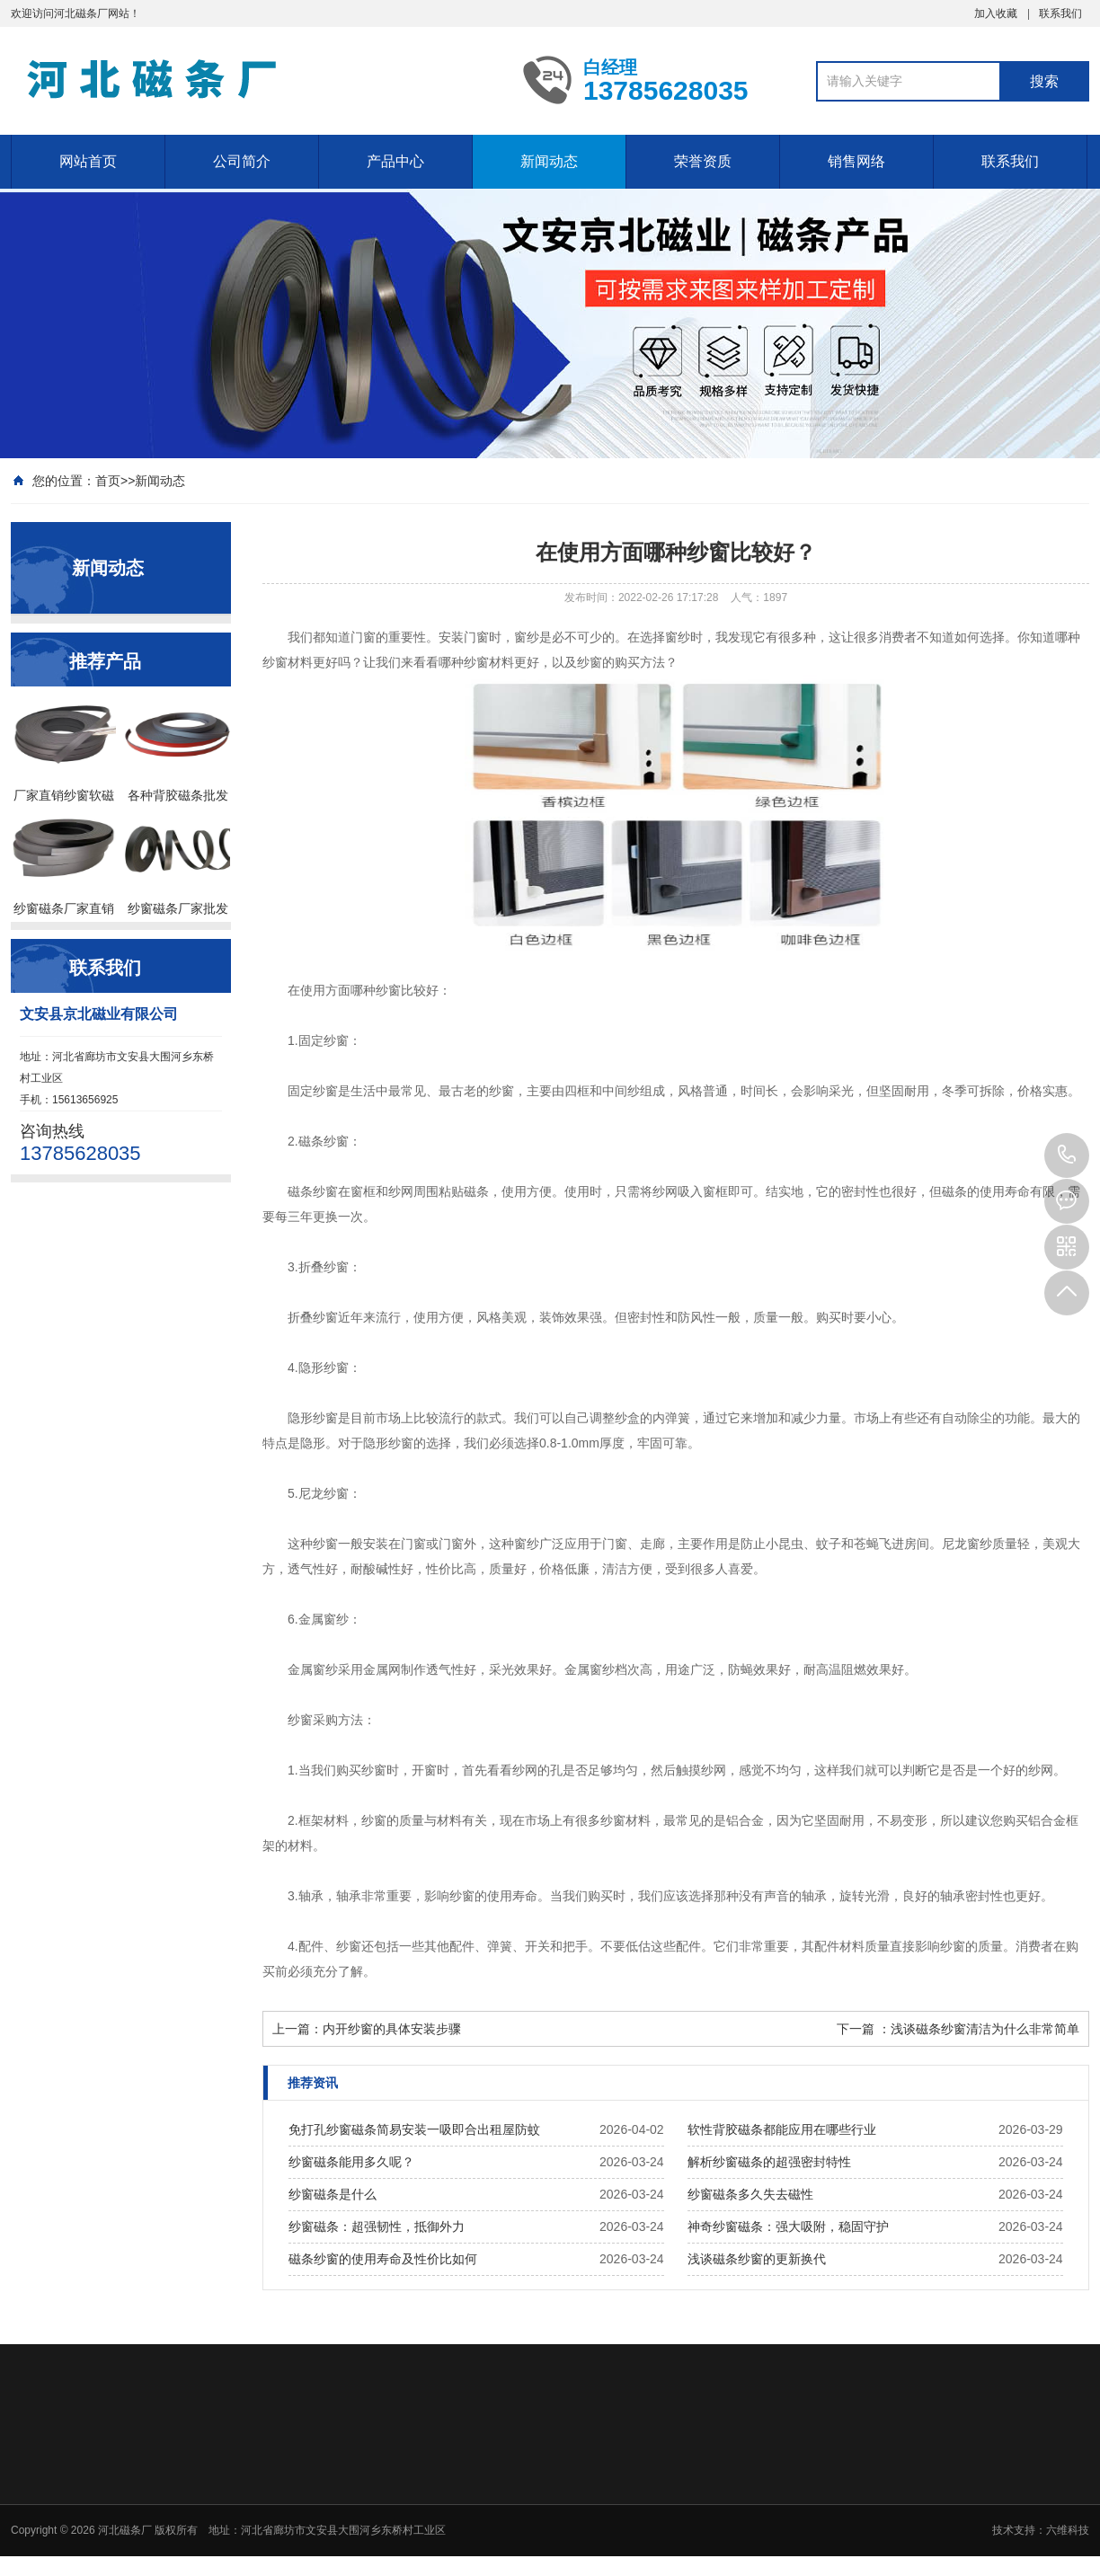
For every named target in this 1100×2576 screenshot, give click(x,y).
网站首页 (88, 161)
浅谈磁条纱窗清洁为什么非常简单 (985, 2029)
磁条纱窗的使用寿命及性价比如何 (382, 2259)
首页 (107, 481)
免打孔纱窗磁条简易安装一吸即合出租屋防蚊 (414, 2129)
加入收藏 (995, 13)
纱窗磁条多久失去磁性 (750, 2194)
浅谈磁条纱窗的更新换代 (757, 2259)
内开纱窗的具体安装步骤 (392, 2029)
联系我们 (1060, 13)
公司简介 (242, 161)
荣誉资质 (703, 161)
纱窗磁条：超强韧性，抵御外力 (376, 2226)
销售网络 (856, 161)
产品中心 (395, 161)
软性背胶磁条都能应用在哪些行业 (782, 2129)
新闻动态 (549, 161)
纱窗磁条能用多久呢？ (351, 2162)
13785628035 (1066, 1155)
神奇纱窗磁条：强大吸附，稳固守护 (788, 2226)
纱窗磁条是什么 (332, 2194)
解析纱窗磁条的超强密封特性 (769, 2162)
